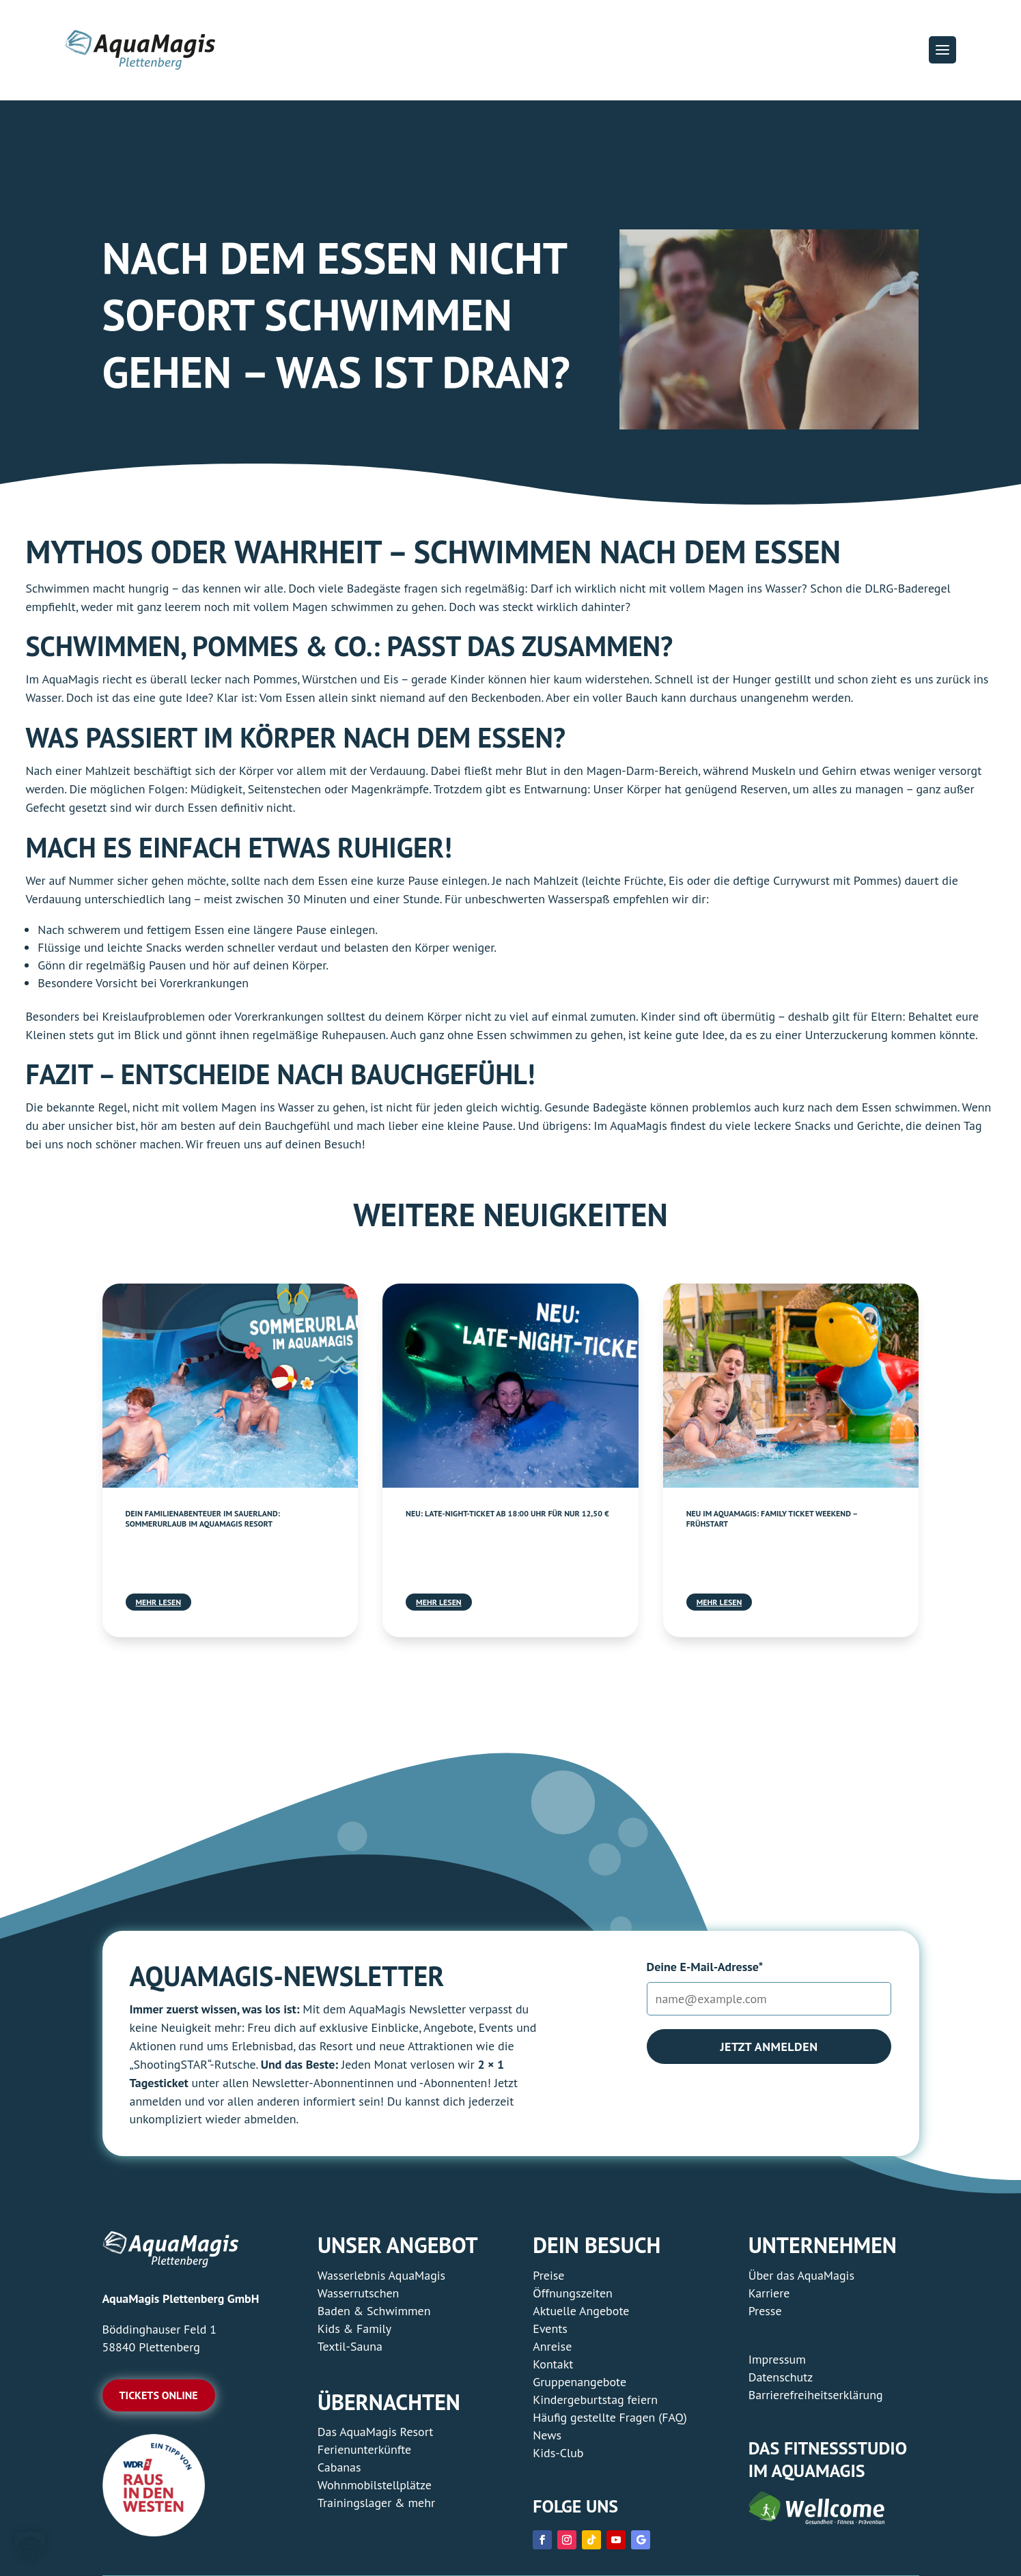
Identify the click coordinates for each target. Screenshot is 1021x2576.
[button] (942, 49)
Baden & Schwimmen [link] (374, 2311)
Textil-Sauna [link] (350, 2346)
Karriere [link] (769, 2293)
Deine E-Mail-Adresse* (705, 1967)
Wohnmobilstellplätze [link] (375, 2485)
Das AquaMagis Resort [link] (376, 2431)
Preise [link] (548, 2275)
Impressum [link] (777, 2359)
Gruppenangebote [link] (579, 2382)
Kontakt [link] (553, 2364)
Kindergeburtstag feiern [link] (595, 2399)
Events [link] (550, 2328)
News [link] (547, 2435)
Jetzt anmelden (769, 2046)
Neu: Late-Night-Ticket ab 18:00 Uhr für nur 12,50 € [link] (507, 1513)
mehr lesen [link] (159, 1602)
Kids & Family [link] (354, 2328)
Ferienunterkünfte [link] (364, 2449)
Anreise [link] (552, 2346)
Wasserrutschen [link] (359, 2293)
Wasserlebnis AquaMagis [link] (381, 2275)
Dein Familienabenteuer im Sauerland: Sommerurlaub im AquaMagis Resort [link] (203, 1518)
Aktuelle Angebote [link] (581, 2311)
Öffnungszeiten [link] (573, 2293)
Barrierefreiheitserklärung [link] (816, 2395)
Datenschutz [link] (781, 2377)
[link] (230, 1385)
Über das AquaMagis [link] (801, 2275)
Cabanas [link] (339, 2467)
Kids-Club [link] (558, 2453)
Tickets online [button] (159, 2395)
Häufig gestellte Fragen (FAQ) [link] (610, 2417)
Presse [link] (765, 2311)
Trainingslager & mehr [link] (376, 2502)
